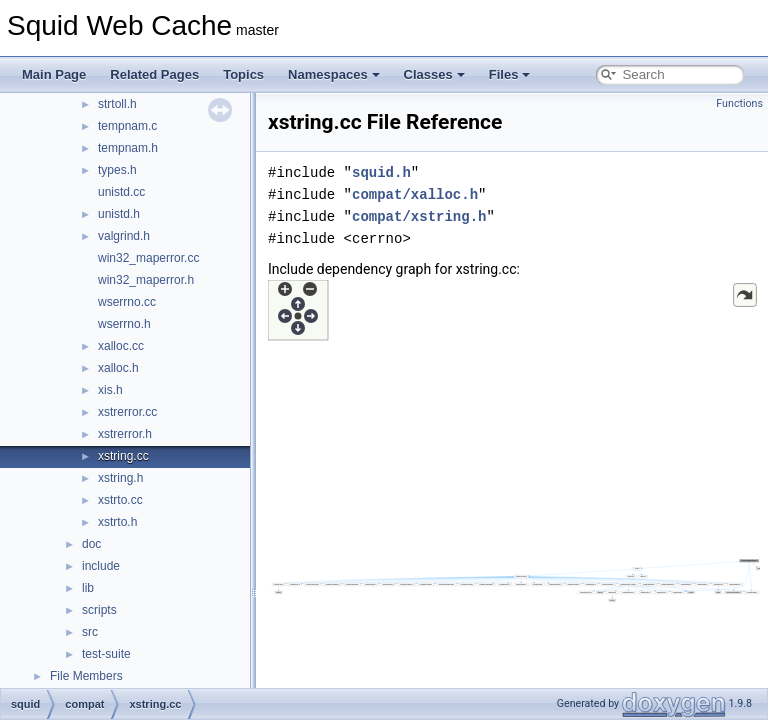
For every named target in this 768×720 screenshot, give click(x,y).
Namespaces (334, 74)
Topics (243, 74)
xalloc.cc (121, 346)
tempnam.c (127, 126)
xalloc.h (118, 368)
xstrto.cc (120, 500)
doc (91, 544)
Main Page (54, 74)
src (90, 632)
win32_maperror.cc (148, 258)
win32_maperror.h (146, 280)
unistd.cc (121, 192)
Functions (739, 103)
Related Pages (154, 74)
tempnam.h (128, 148)
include (101, 566)
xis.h (110, 390)
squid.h (381, 172)
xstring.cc (123, 456)
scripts (99, 610)
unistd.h (119, 214)
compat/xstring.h (419, 216)
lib (88, 588)
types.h (117, 170)
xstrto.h (117, 522)
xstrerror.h (125, 434)
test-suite (106, 654)
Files (510, 74)
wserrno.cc (127, 302)
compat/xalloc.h (415, 194)
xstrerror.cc (127, 412)
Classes (434, 74)
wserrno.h (124, 324)
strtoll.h (117, 104)
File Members (86, 676)
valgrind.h (124, 236)
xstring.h (120, 478)
